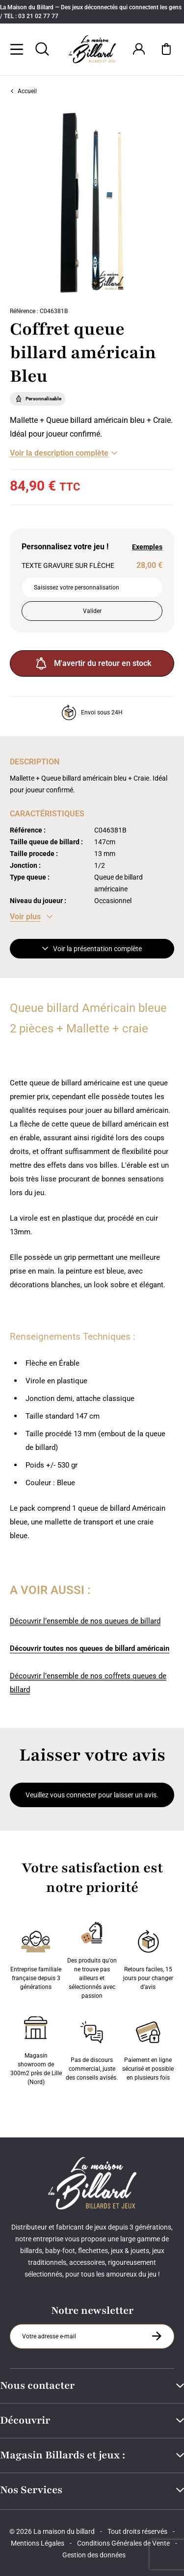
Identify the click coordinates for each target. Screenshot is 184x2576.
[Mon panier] (166, 49)
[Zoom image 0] (92, 203)
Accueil (23, 91)
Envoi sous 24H (92, 712)
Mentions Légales (37, 2543)
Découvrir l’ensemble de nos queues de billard (85, 1621)
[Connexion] (139, 49)
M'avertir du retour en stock (92, 663)
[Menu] (17, 49)
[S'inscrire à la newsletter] (156, 2336)
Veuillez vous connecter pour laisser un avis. (92, 1795)
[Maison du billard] (92, 49)
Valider (92, 611)
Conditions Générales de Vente (123, 2543)
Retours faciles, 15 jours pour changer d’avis (148, 1958)
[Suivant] (177, 203)
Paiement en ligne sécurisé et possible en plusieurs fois (148, 2048)
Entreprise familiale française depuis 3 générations (35, 1958)
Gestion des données (94, 2555)
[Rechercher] (42, 49)
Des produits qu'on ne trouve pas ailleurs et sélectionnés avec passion (92, 1958)
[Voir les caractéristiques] (31, 916)
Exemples (147, 547)
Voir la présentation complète (92, 949)
